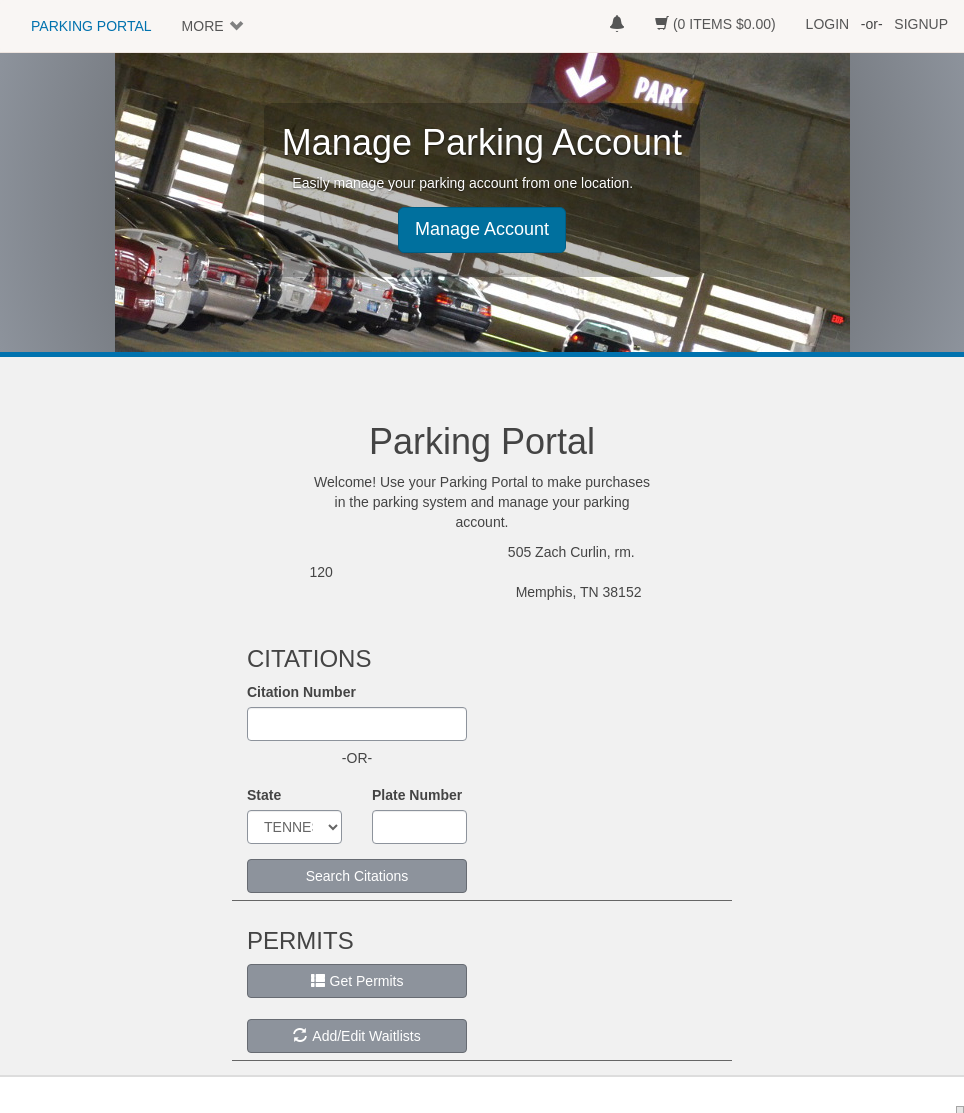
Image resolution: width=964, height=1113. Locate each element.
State (264, 795)
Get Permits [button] (357, 981)
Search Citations (357, 876)
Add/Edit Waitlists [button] (356, 1036)
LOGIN (828, 24)
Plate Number (417, 795)
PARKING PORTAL (91, 26)
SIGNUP (921, 24)
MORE (203, 26)
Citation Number (301, 692)
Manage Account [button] (482, 229)
